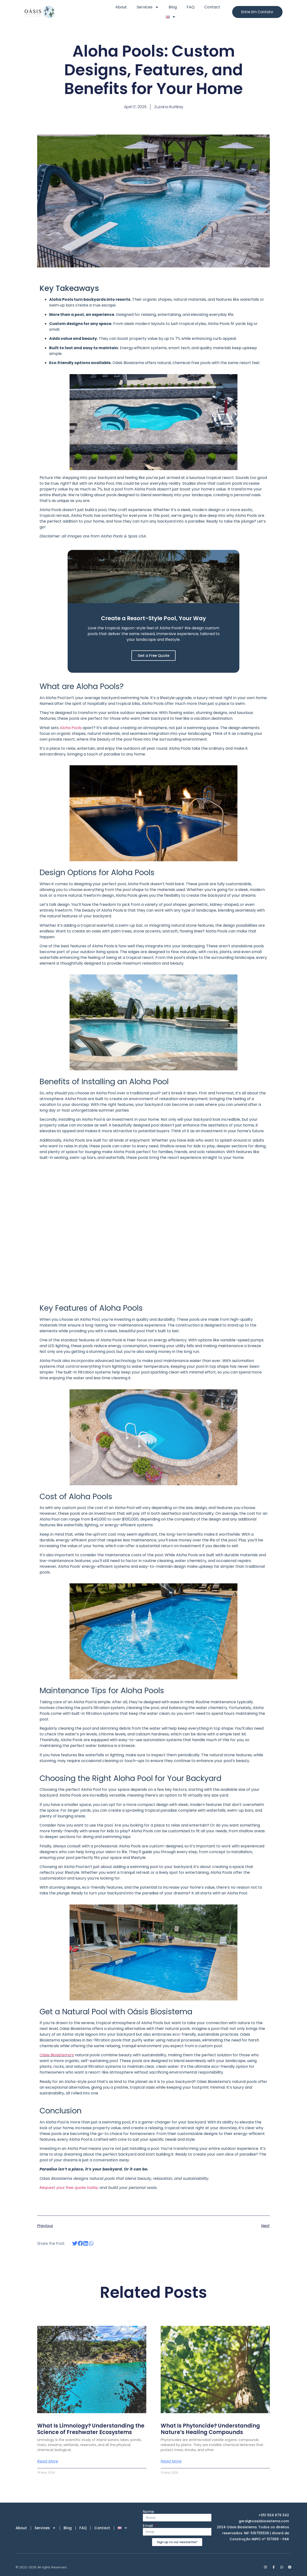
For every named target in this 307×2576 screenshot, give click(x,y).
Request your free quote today (69, 2187)
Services (157, 7)
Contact (157, 16)
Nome (148, 2512)
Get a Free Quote (153, 655)
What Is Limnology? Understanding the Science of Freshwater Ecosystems (90, 2429)
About (130, 7)
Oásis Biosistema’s (57, 2055)
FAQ (200, 7)
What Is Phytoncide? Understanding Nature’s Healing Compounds (210, 2429)
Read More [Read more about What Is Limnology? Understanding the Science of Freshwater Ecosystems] (47, 2461)
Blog (182, 7)
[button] (75, 2243)
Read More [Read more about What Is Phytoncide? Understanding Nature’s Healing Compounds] (171, 2461)
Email (148, 2526)
